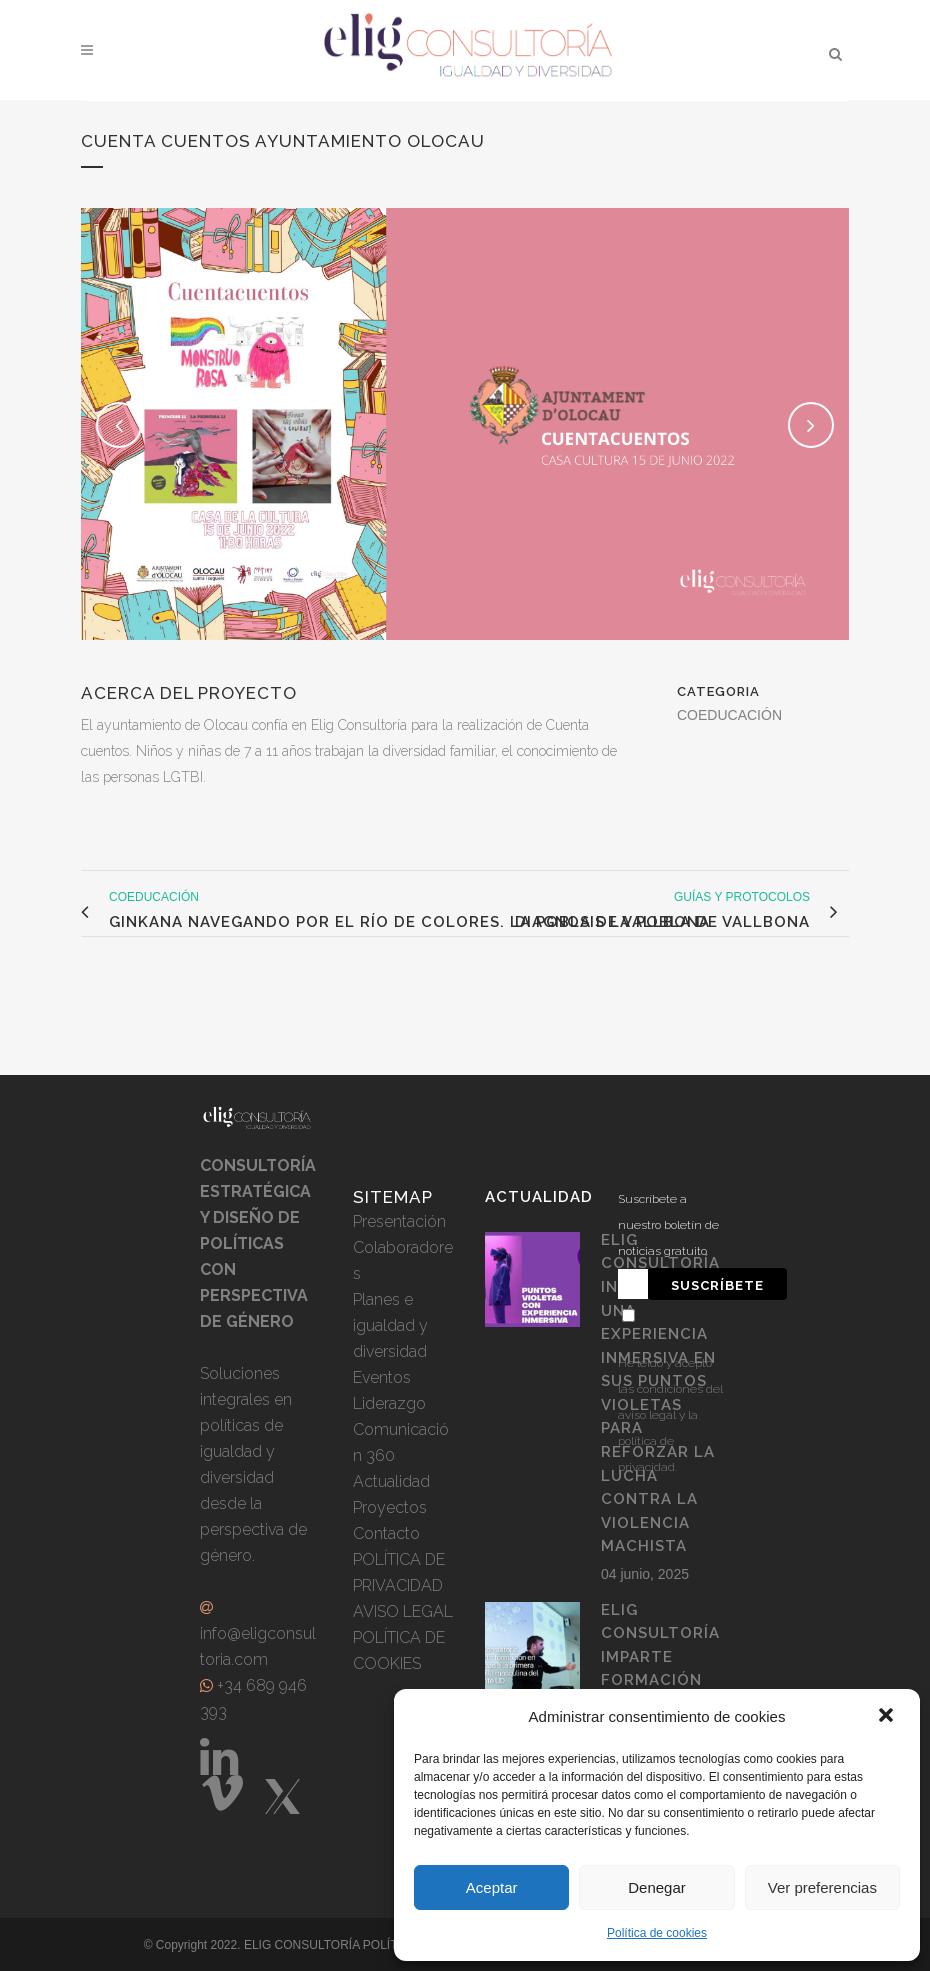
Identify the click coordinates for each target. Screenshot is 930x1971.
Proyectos (390, 1507)
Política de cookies (657, 1933)
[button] (888, 1717)
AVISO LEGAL (403, 1611)
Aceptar (492, 1887)
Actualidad (391, 1481)
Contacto (386, 1533)
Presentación (399, 1221)
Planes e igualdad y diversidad (390, 1325)
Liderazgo (389, 1403)
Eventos (382, 1377)
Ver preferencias (822, 1887)
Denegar (657, 1887)
